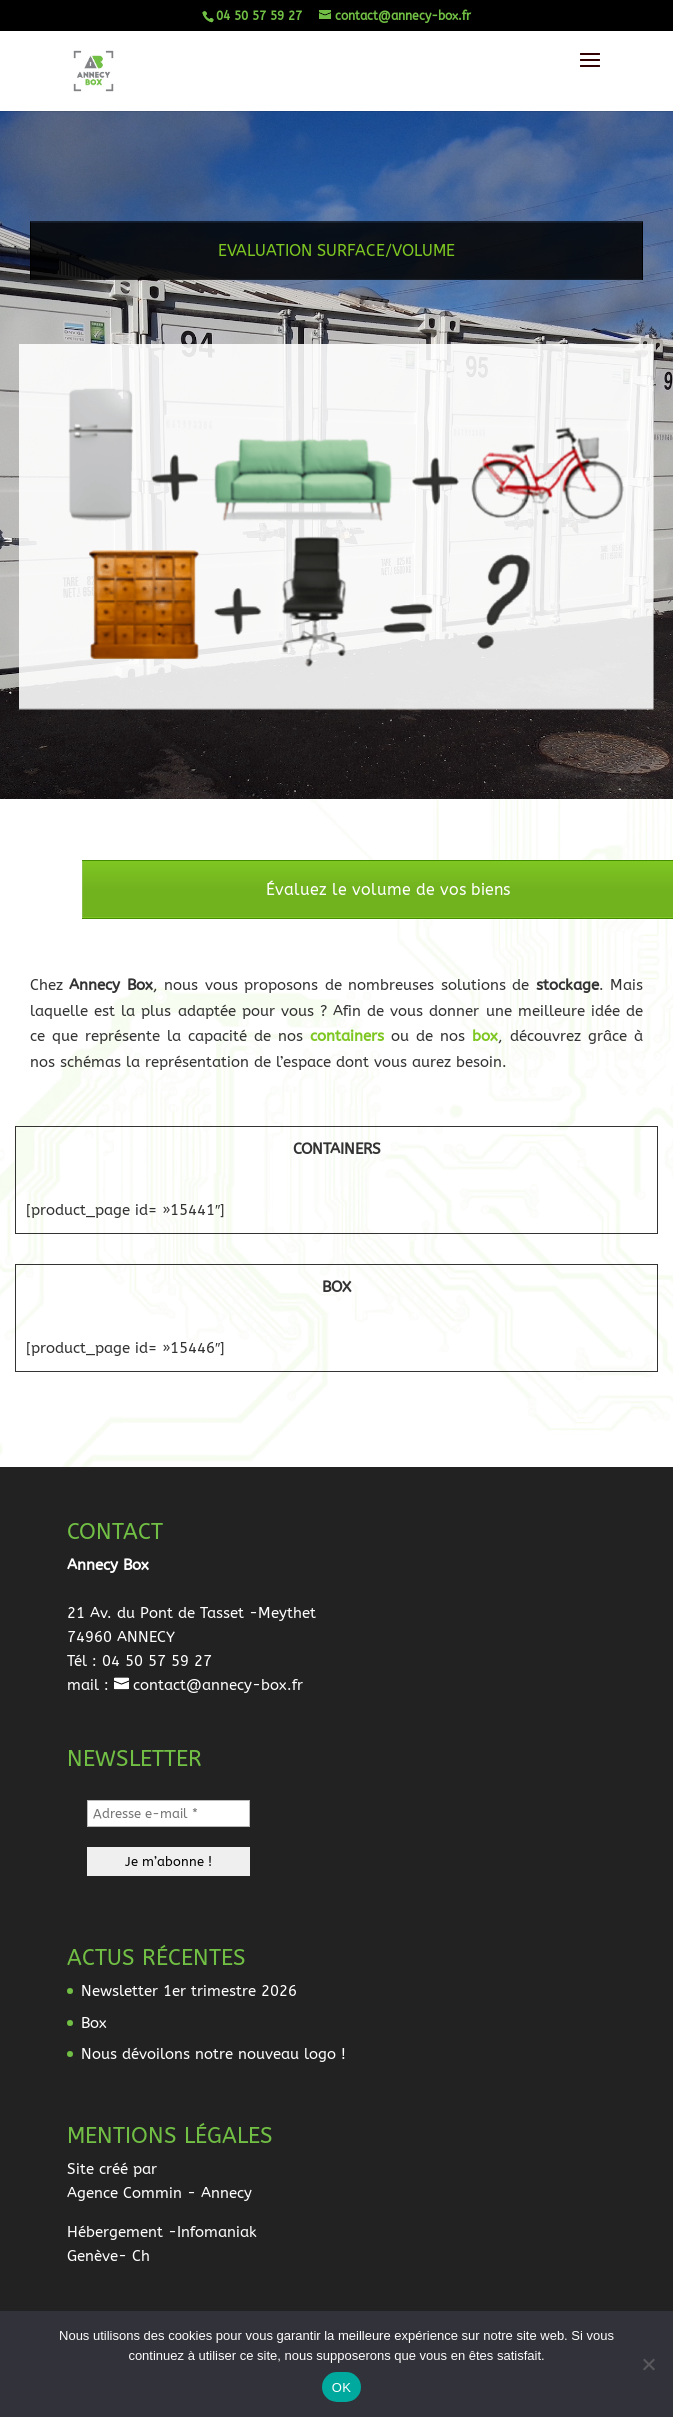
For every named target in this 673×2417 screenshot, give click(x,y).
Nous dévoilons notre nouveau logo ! (213, 2054)
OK (341, 2387)
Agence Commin (124, 2193)
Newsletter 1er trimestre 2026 (189, 1991)
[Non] (648, 2364)
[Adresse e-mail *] (168, 1813)
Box (94, 2023)
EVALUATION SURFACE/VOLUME (336, 264)
